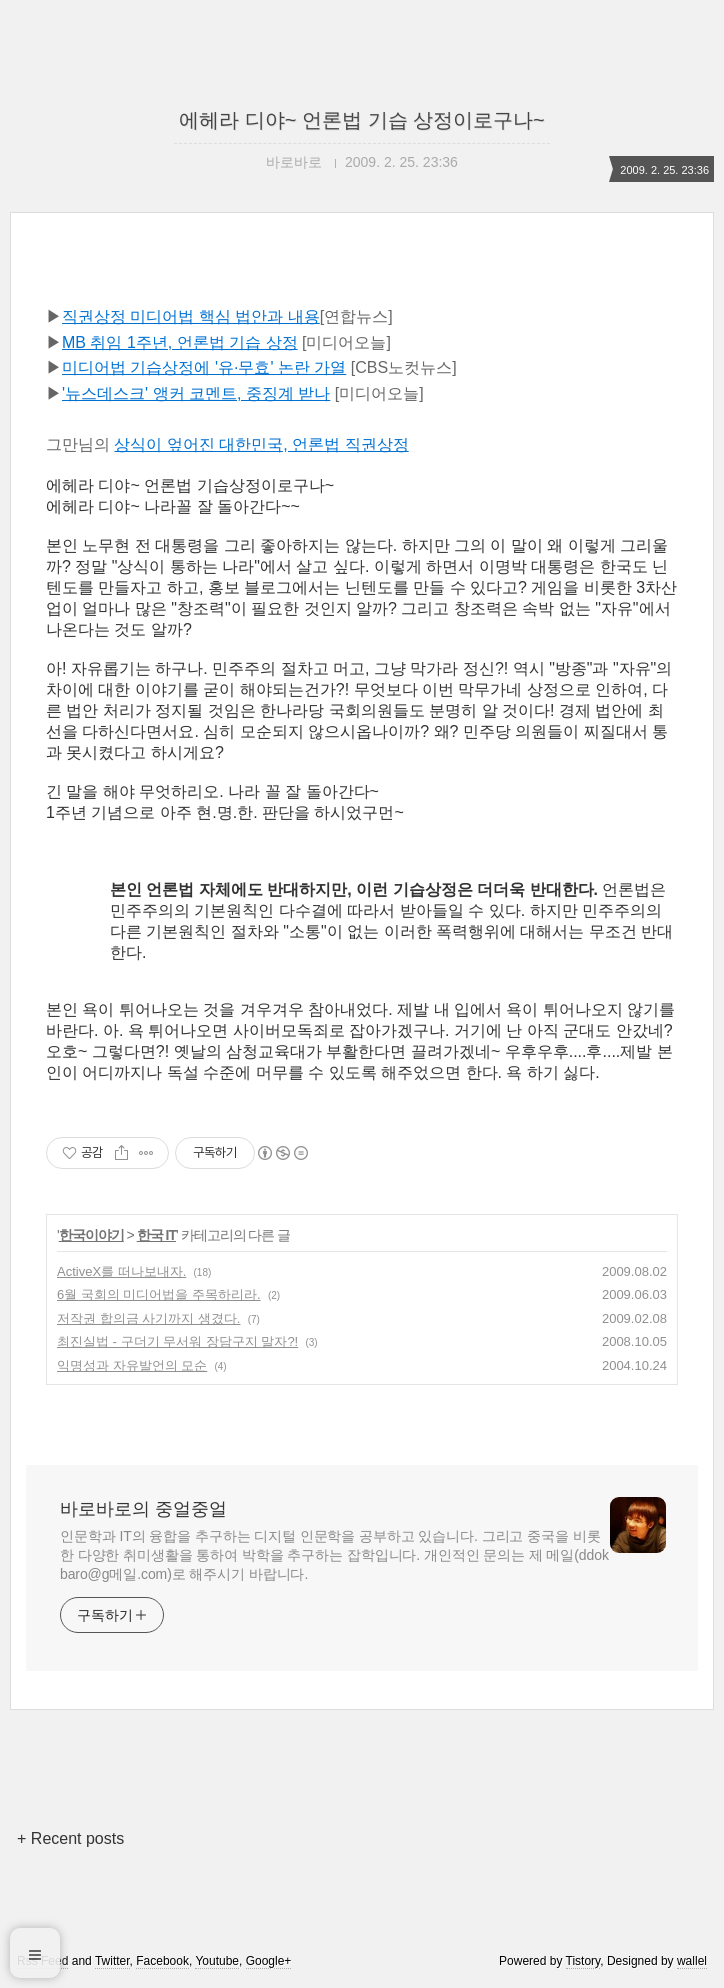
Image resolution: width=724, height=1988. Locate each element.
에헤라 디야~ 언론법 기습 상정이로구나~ (362, 120)
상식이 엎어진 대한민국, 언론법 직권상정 (261, 444)
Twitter (112, 1961)
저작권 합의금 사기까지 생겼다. (148, 1318)
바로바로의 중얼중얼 (143, 1509)
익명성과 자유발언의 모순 (132, 1365)
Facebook (162, 1961)
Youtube (217, 1961)
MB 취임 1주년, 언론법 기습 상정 (180, 342)
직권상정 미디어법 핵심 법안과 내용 (191, 316)
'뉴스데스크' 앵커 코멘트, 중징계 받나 (196, 393)
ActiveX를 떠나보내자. (121, 1271)
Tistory (583, 1961)
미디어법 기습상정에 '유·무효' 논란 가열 (204, 367)
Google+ (269, 1961)
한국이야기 (91, 1235)
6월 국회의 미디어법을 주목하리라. (159, 1294)
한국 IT (156, 1235)
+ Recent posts (70, 1838)
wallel (692, 1961)
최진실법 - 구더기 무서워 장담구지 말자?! (177, 1341)
